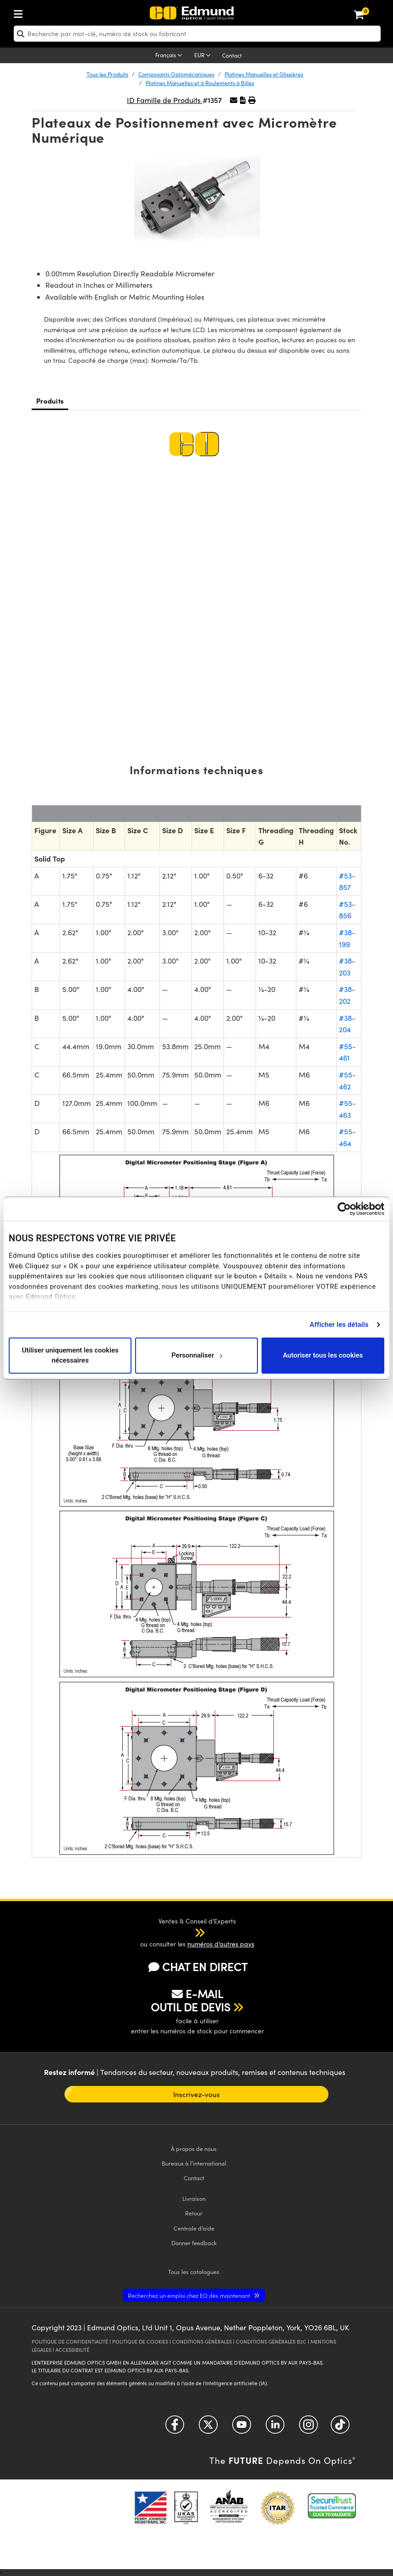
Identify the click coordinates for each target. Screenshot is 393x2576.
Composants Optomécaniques (176, 74)
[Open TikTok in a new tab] (340, 2428)
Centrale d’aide (194, 2228)
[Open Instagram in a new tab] (308, 2428)
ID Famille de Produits (164, 100)
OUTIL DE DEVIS (190, 2006)
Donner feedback (194, 2243)
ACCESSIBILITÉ (72, 2349)
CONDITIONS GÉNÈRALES (202, 2341)
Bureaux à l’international (194, 2163)
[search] (197, 34)
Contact (232, 55)
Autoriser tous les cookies (323, 1355)
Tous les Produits (107, 74)
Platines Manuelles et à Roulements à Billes (200, 82)
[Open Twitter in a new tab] (208, 2428)
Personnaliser (196, 1355)
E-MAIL (197, 1993)
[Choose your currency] (204, 56)
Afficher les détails (339, 1325)
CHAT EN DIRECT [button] (197, 1966)
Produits (50, 400)
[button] (242, 100)
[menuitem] (48, 12)
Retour (193, 2213)
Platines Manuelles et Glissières (263, 74)
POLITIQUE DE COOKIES (140, 2341)
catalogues (193, 2271)
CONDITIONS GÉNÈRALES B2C (271, 2341)
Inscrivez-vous (196, 2094)
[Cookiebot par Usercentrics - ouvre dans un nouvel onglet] (344, 1209)
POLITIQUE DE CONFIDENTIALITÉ (70, 2341)
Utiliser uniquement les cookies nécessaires (70, 1355)
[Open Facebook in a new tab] (175, 2428)
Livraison (194, 2198)
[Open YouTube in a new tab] (241, 2428)
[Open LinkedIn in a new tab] (275, 2428)
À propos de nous (194, 2148)
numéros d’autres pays (220, 1944)
